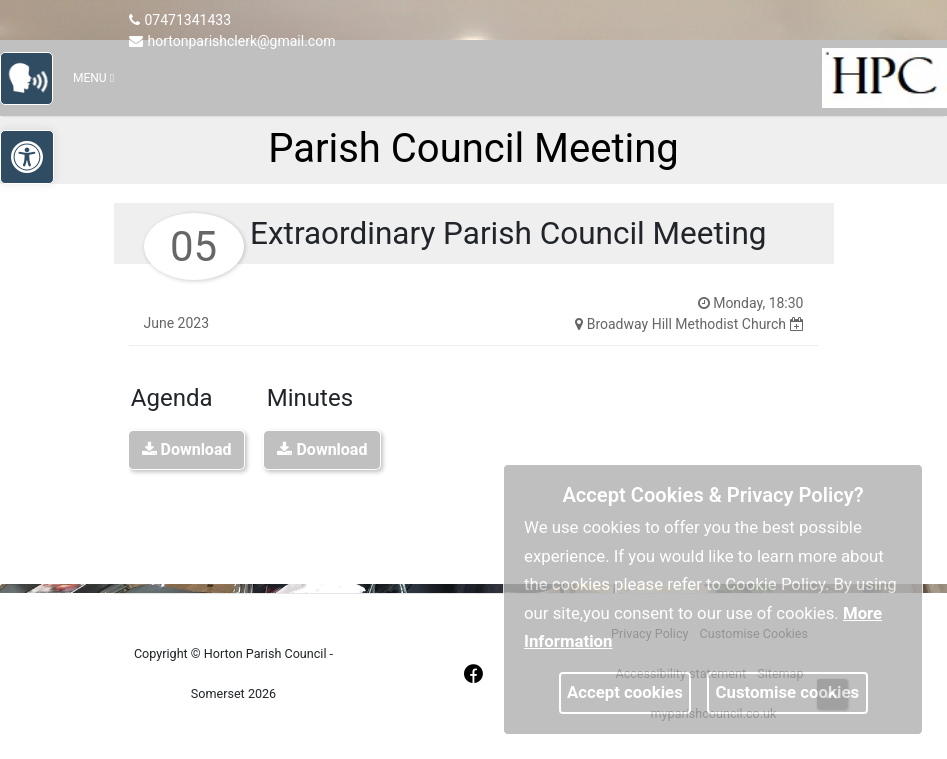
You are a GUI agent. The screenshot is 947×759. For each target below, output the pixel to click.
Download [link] (187, 449)
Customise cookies (788, 692)
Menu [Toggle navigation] (93, 78)
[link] (35, 76)
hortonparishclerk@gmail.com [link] (232, 41)
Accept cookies (625, 692)
